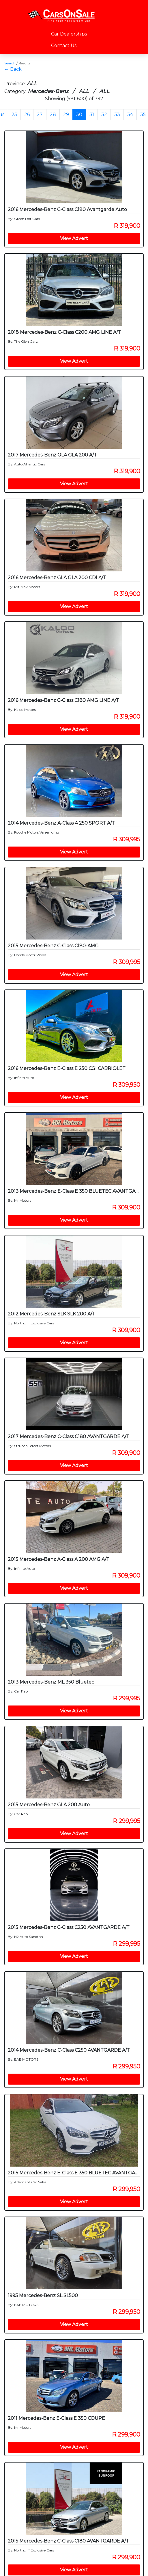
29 (66, 114)
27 (40, 114)
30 (79, 114)
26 (27, 114)
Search (10, 63)
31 (91, 114)
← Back (13, 69)
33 (117, 114)
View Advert (74, 238)
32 (104, 114)
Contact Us (63, 45)
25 (14, 114)
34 (130, 114)
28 (53, 114)
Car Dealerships (69, 34)
